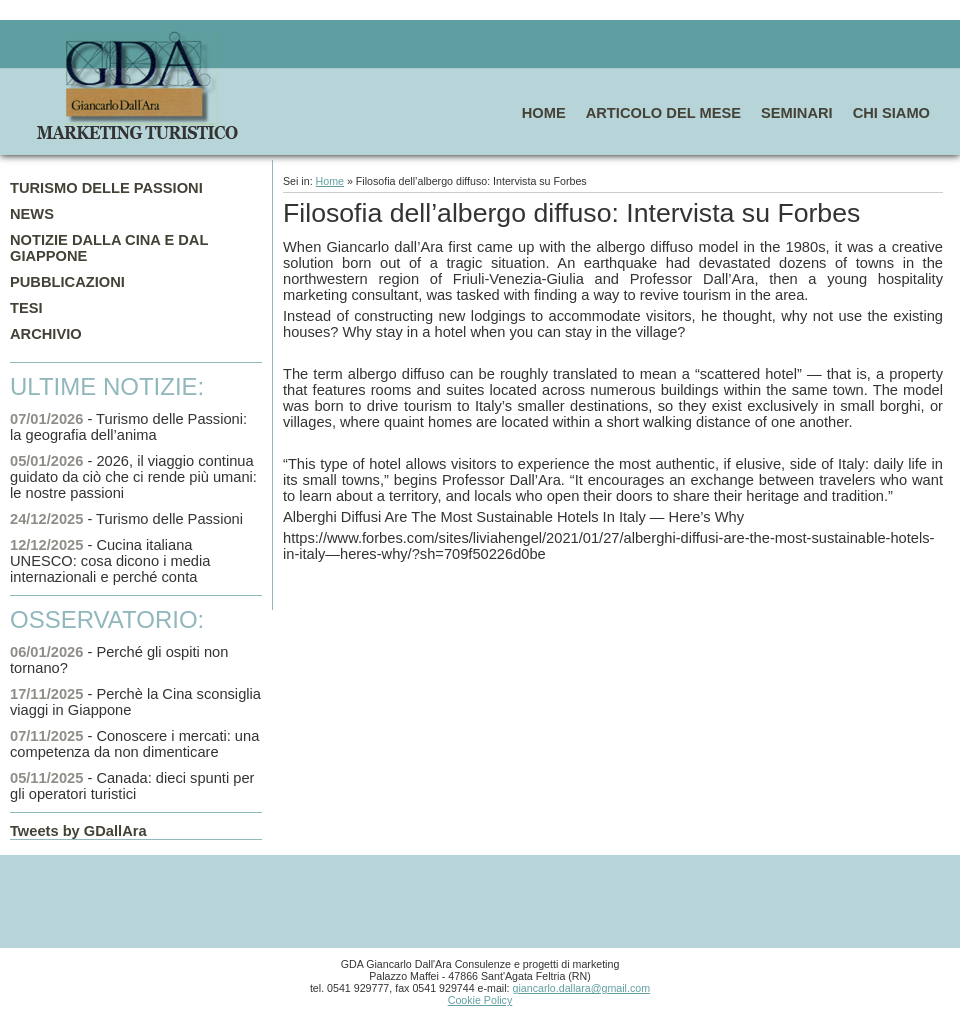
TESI (26, 308)
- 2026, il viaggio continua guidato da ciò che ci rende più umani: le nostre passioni (133, 477)
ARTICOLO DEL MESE (663, 113)
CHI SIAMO (891, 113)
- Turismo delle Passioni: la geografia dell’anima (128, 427)
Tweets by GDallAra (78, 831)
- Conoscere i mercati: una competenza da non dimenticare (134, 744)
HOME (544, 113)
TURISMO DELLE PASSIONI (106, 188)
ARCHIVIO (46, 334)
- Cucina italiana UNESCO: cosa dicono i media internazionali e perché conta (110, 561)
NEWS (32, 214)
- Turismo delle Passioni (126, 519)
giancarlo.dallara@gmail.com (582, 988)
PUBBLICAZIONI (67, 282)
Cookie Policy (480, 1000)
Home (330, 181)
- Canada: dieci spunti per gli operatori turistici (132, 786)
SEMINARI (797, 113)
